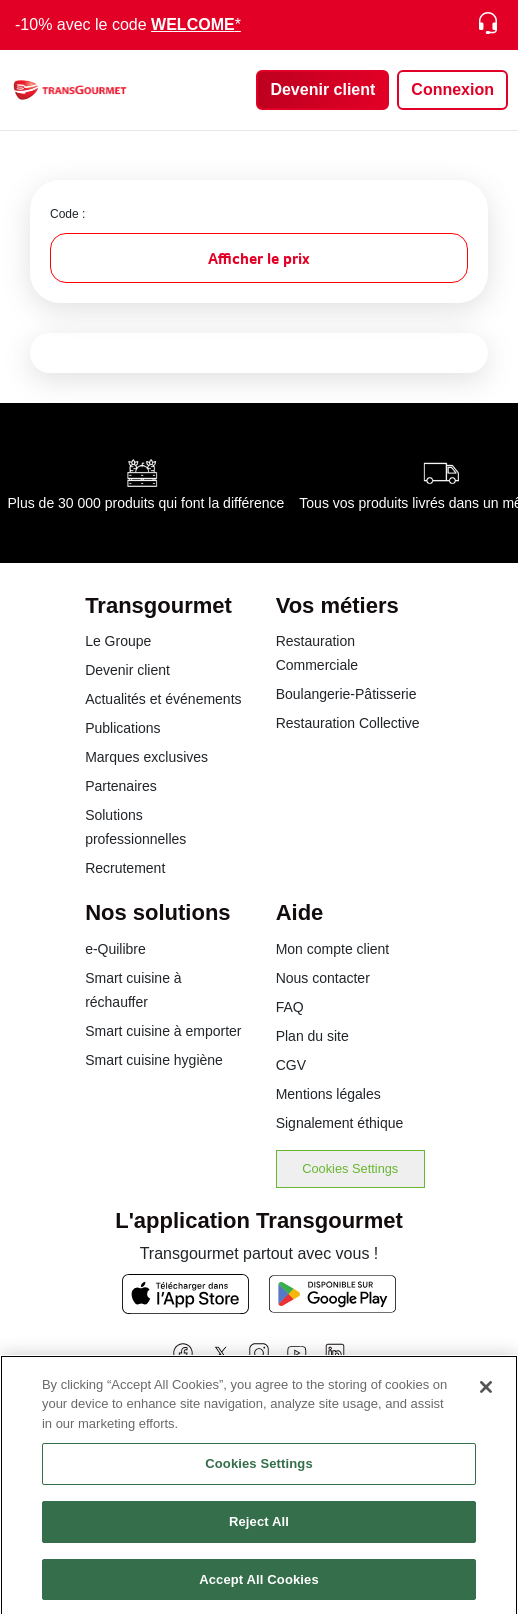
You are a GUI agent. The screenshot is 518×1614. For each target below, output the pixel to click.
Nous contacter (323, 978)
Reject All (259, 1528)
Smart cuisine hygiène (154, 1060)
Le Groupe (118, 641)
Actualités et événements (163, 699)
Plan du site (312, 1036)
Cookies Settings (350, 1168)
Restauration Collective (348, 723)
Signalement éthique (340, 1123)
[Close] (486, 1394)
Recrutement (125, 868)
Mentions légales (328, 1094)
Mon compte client (333, 949)
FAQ (290, 1007)
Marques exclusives (146, 757)
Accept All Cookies (259, 1586)
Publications (123, 728)
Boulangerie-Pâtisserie (346, 694)
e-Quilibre (115, 949)
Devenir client (127, 670)
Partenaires (121, 786)
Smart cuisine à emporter (163, 1031)
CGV (291, 1065)
